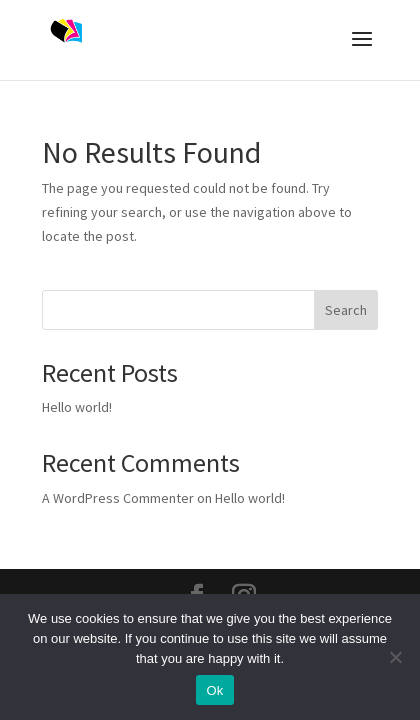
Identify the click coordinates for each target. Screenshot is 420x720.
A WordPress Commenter (118, 498)
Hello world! (77, 407)
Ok (214, 690)
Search (346, 310)
